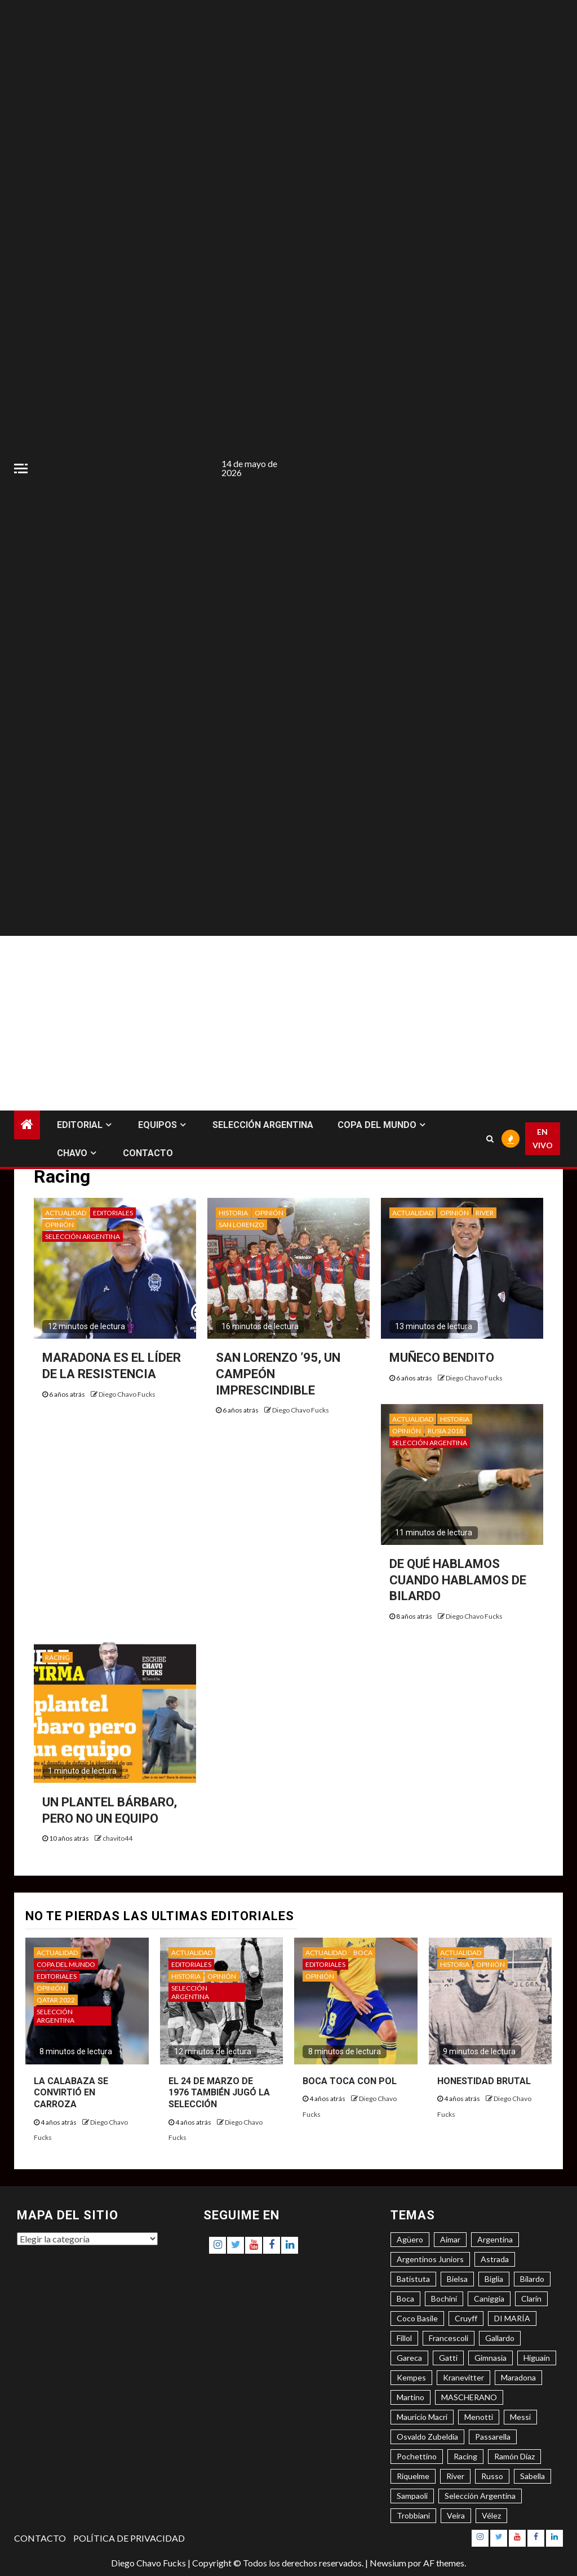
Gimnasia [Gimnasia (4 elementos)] (490, 2357)
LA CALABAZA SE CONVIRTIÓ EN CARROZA (71, 2093)
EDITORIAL (80, 1125)
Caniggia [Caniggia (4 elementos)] (489, 2298)
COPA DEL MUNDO (377, 1125)
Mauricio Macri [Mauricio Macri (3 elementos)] (422, 2417)
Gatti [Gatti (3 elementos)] (448, 2357)
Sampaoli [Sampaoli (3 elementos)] (412, 2496)
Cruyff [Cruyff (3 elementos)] (466, 2318)
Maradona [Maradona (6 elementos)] (518, 2377)
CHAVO (72, 1153)
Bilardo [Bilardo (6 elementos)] (532, 2279)
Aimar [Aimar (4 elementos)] (450, 2239)
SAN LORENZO (241, 1224)
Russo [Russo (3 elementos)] (492, 2476)
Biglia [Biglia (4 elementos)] (494, 2279)
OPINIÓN (59, 1224)
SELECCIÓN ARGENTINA (262, 1125)
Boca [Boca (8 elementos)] (405, 2298)
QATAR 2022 (56, 2000)
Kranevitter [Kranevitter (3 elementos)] (463, 2377)
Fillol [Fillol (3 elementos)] (404, 2338)
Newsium (388, 2562)
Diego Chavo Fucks (127, 1394)
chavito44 (117, 1838)
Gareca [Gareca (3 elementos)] (409, 2357)
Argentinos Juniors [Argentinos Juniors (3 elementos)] (430, 2259)
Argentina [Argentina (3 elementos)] (495, 2239)
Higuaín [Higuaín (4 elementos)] (536, 2357)
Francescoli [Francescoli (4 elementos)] (448, 2338)
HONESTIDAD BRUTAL (484, 2081)
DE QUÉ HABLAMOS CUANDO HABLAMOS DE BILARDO (457, 1580)
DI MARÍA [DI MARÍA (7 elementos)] (512, 2318)
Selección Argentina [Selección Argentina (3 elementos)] (480, 2496)
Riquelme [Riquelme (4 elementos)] (413, 2476)
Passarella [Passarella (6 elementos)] (493, 2436)
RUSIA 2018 (445, 1431)
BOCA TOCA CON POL (350, 2081)
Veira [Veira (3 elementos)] (456, 2515)
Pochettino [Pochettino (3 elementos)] (417, 2456)
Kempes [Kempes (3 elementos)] (411, 2377)
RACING (57, 1657)
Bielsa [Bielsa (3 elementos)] (457, 2279)
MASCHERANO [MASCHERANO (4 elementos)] (469, 2397)
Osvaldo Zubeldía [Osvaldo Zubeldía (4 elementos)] (427, 2436)
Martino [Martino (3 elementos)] (410, 2397)
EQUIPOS (157, 1125)
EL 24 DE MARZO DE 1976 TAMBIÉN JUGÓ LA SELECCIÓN (219, 2093)
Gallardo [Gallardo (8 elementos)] (499, 2338)
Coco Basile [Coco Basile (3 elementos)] (417, 2318)
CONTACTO (148, 1153)
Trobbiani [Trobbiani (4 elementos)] (413, 2515)
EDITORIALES (113, 1213)
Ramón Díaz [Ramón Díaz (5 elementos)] (514, 2456)
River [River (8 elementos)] (455, 2476)
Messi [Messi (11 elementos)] (520, 2417)
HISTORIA (233, 1213)
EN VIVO (542, 1138)
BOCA (362, 1952)
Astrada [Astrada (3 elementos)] (495, 2259)
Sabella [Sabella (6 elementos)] (532, 2476)
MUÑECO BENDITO (441, 1358)
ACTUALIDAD (65, 1213)
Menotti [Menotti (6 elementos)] (478, 2417)
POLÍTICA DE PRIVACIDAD (129, 2538)
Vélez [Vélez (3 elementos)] (491, 2515)
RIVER (485, 1213)
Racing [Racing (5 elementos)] (465, 2456)
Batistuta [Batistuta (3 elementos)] (413, 2279)
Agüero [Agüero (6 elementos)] (410, 2239)
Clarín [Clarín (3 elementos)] (531, 2298)
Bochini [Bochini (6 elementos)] (444, 2298)
